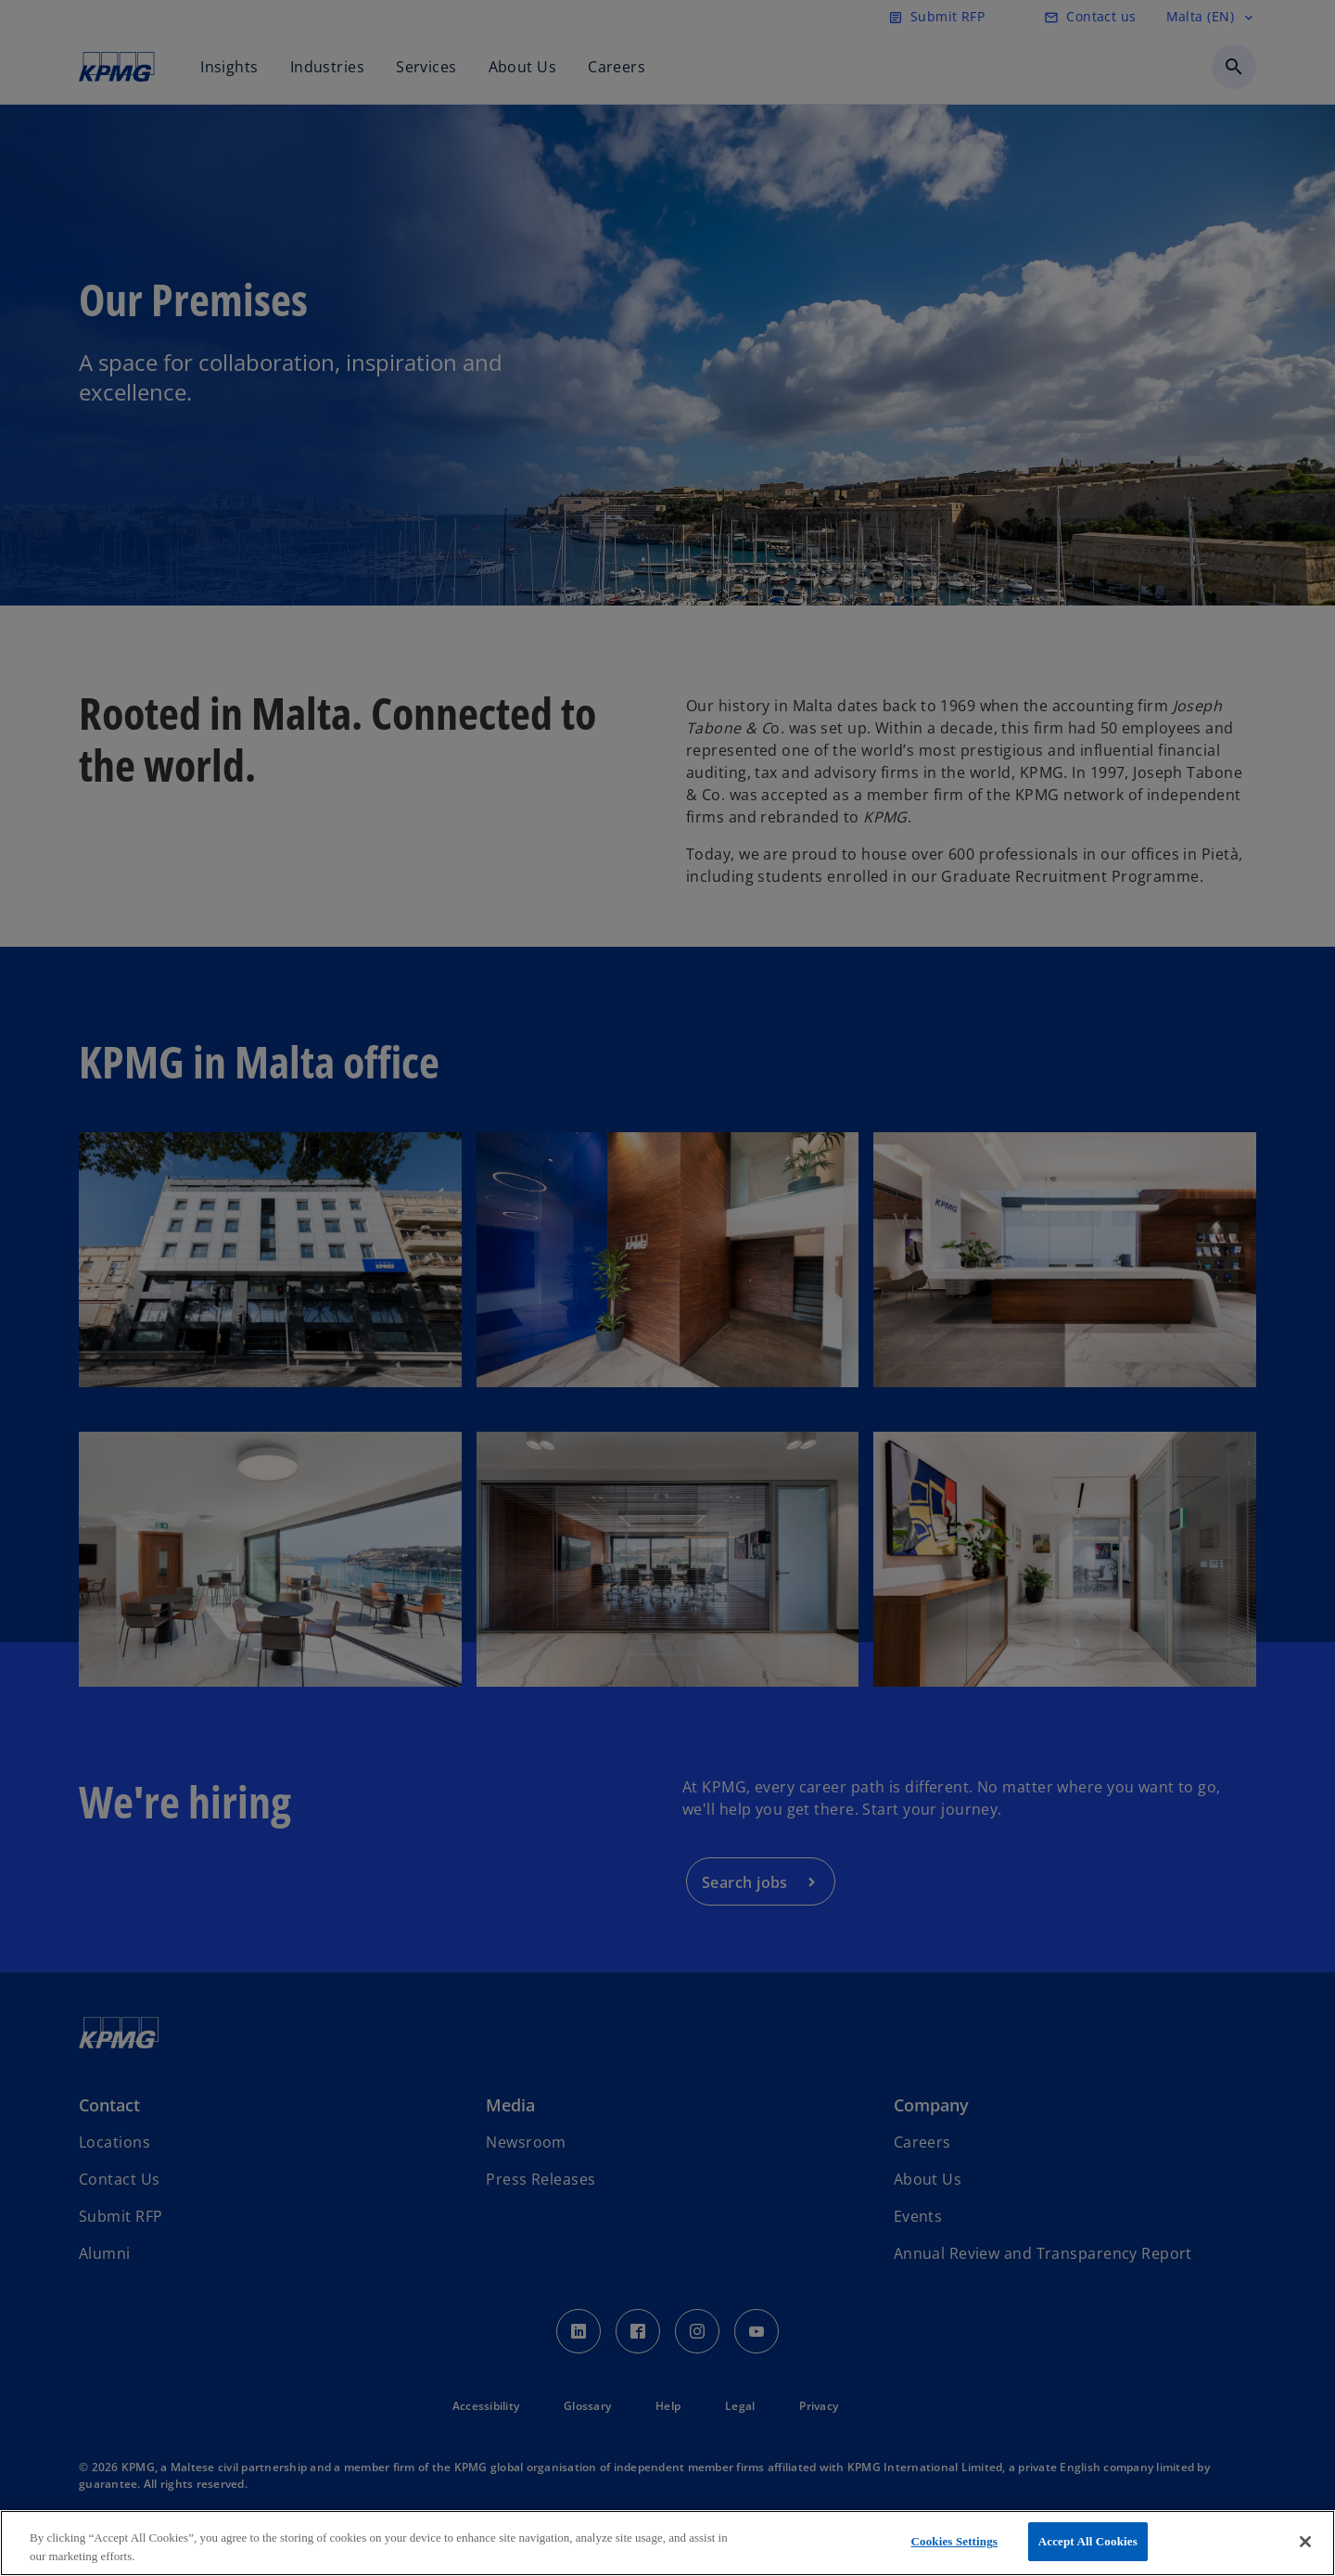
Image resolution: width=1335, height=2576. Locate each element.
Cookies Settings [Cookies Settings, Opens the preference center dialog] (954, 2541)
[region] (667, 2543)
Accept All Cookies (1088, 2541)
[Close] (1305, 2541)
